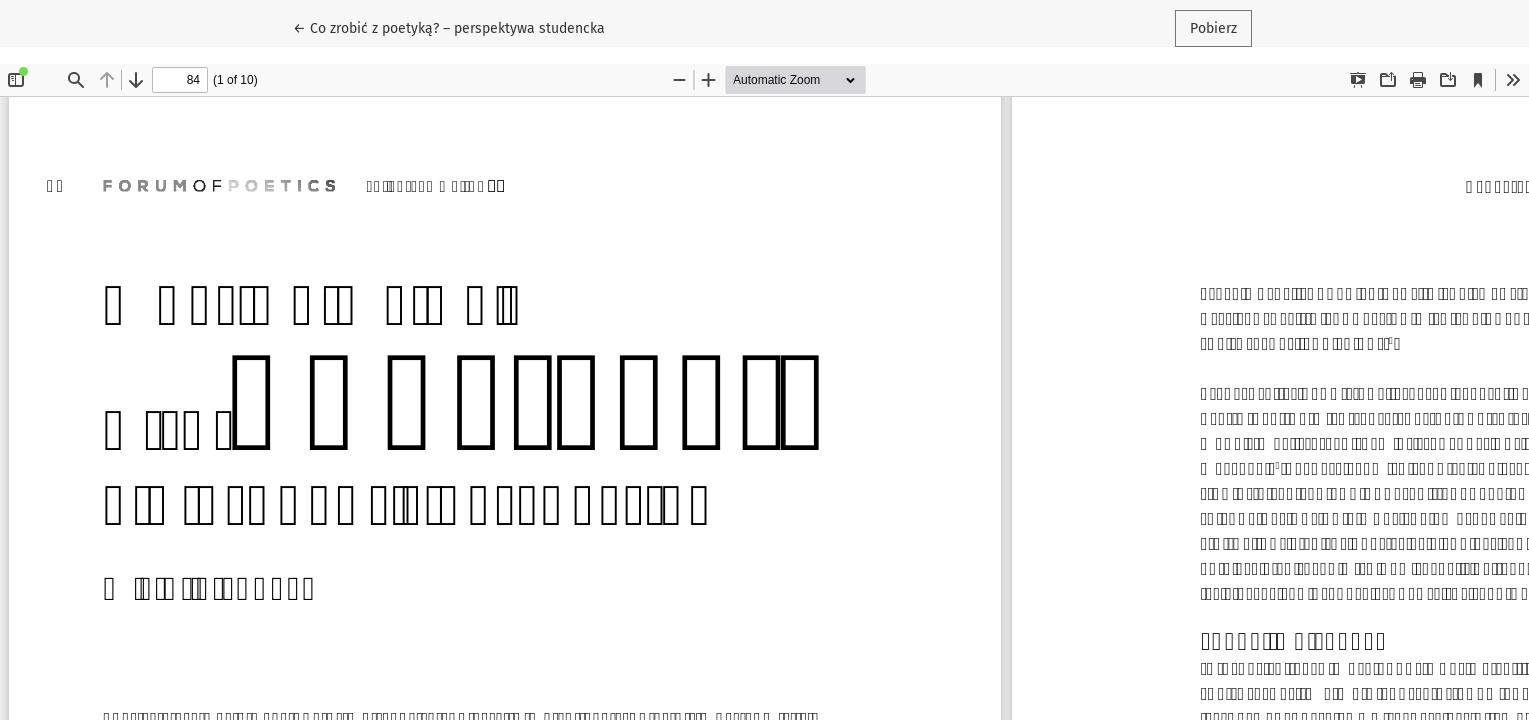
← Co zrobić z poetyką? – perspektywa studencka (449, 27)
